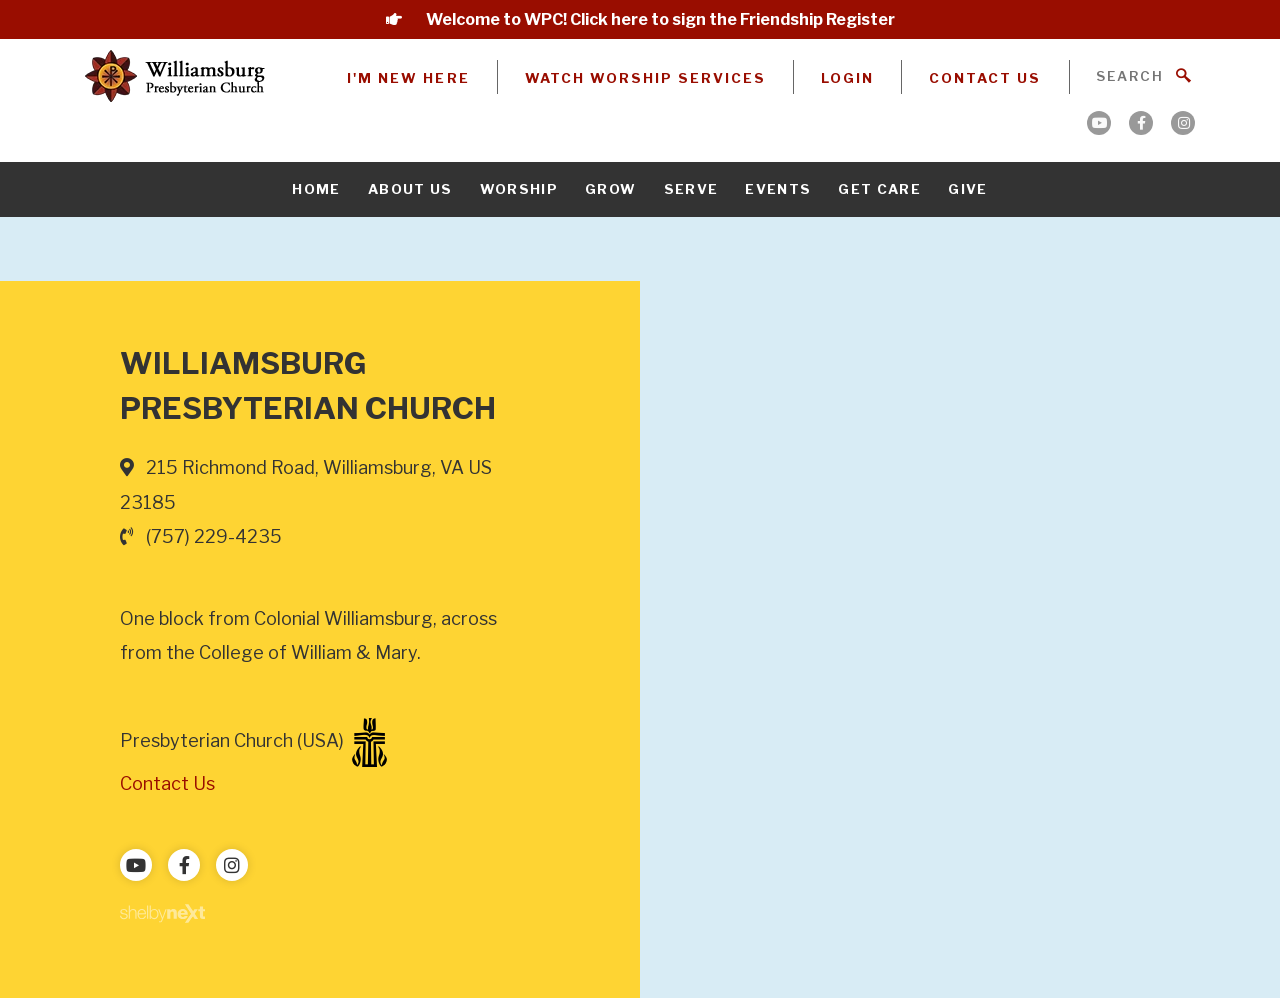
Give (967, 189)
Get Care (879, 189)
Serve (691, 189)
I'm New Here (408, 78)
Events (778, 189)
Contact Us (985, 78)
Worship (519, 189)
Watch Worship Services (646, 78)
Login (847, 78)
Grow (610, 189)
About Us (410, 189)
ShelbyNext (162, 914)
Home (316, 189)
